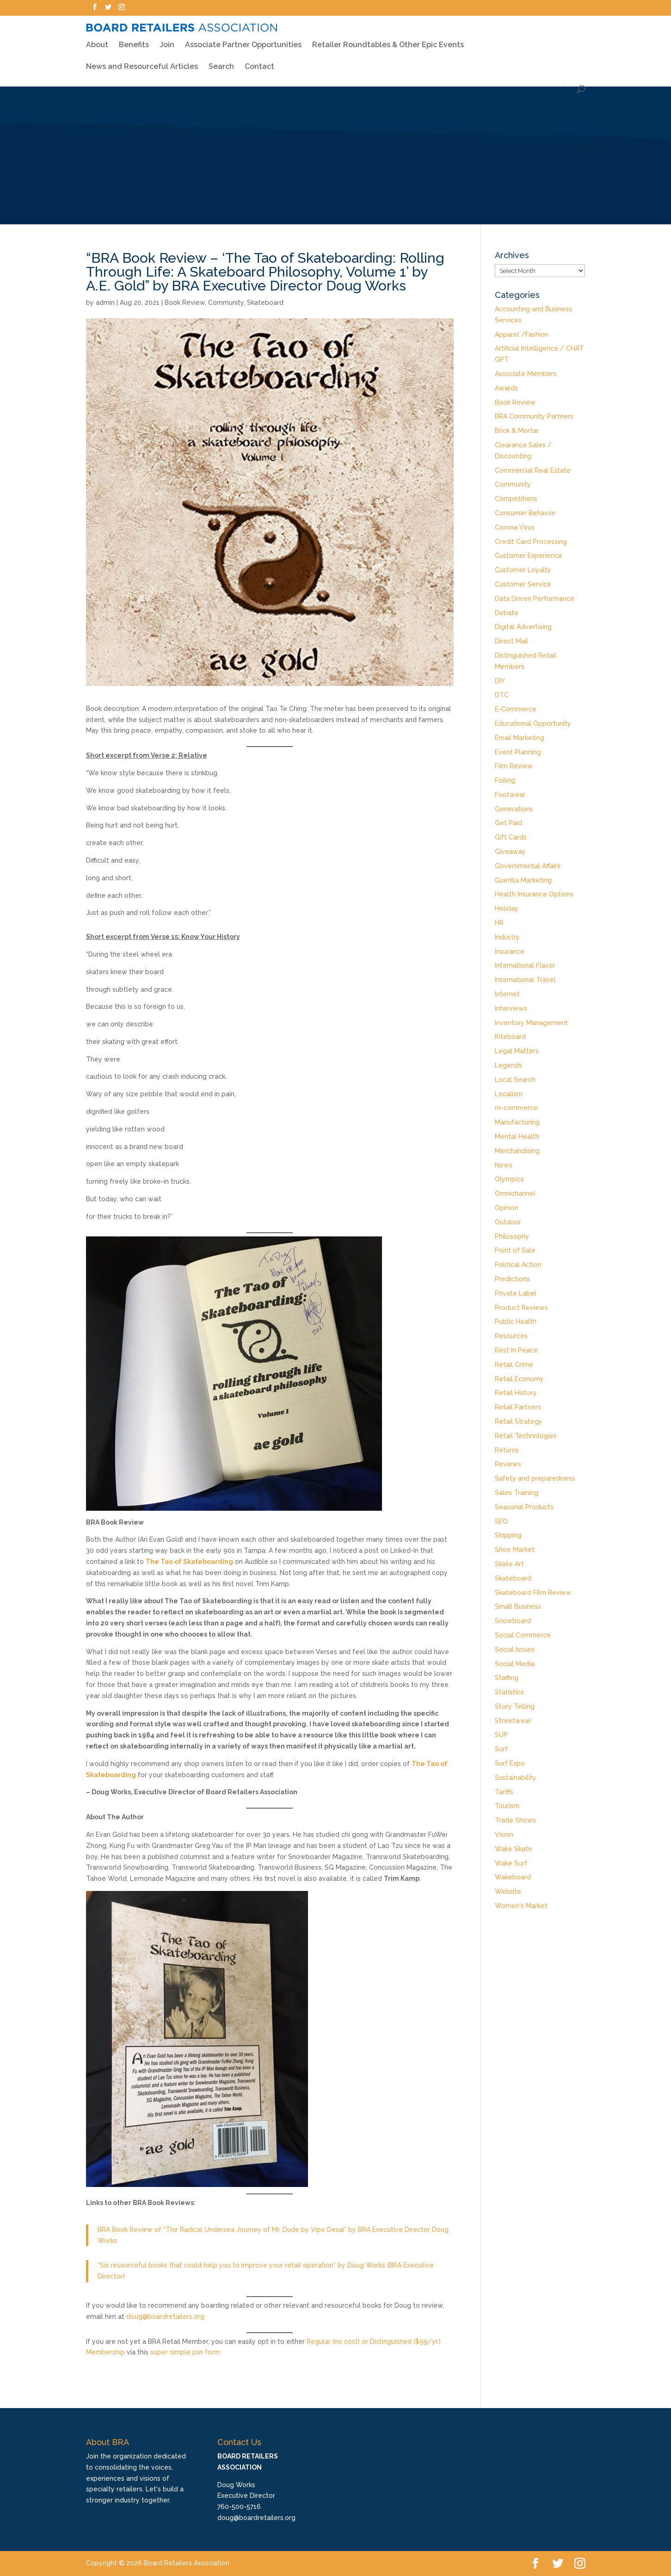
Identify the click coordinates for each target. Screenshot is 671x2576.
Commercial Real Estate (533, 470)
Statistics (509, 1692)
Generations (514, 809)
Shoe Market (515, 1549)
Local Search (515, 1079)
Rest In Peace (516, 1350)
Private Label (515, 1293)
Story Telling (515, 1706)
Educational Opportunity (533, 723)
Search (221, 61)
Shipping (508, 1535)
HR (499, 923)
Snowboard (513, 1621)
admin (105, 302)
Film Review (514, 766)
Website (508, 1891)
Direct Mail (511, 641)
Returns (507, 1450)
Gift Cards (511, 837)
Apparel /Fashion (521, 334)
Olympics (509, 1179)
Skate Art (509, 1564)
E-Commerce (515, 709)
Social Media (515, 1664)
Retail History (516, 1392)
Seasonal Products (524, 1507)
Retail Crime (514, 1364)
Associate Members (526, 373)
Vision (504, 1834)
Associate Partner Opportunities (243, 39)
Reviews (508, 1464)
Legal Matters (517, 1051)
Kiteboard (510, 1036)
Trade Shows (515, 1820)
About (97, 39)
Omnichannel (515, 1193)
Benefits (134, 39)
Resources (511, 1336)
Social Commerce (523, 1635)
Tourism (507, 1806)
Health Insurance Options (534, 894)
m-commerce (516, 1108)
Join (167, 39)
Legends (508, 1065)
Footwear (510, 794)
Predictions (512, 1279)
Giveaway (510, 851)
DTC (502, 694)
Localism (509, 1094)
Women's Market (521, 1905)
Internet (507, 994)
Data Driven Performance (534, 598)
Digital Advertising (523, 626)
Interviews (511, 1008)
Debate (506, 613)
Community (226, 302)
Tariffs (504, 1792)
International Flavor (525, 965)
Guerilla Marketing (523, 880)
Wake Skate (513, 1849)
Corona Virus (515, 527)
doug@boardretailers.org (165, 2316)
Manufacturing (517, 1122)
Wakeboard (513, 1877)
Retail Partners (518, 1407)
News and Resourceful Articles (142, 61)
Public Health (515, 1321)
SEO (501, 1521)
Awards (506, 388)
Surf (501, 1749)
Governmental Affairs (527, 866)
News (503, 1165)
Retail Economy (519, 1379)
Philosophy (512, 1236)
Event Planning (518, 752)
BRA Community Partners (534, 416)
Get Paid (508, 823)
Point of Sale (515, 1250)
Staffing (506, 1677)
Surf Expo (510, 1763)
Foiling (505, 780)
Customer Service (523, 584)
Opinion (506, 1207)
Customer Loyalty (523, 570)
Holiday (506, 908)
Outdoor (508, 1222)
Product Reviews (521, 1307)
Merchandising (517, 1151)
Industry (507, 937)
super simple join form (185, 2352)
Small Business (518, 1606)
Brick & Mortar (517, 430)
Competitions (516, 498)
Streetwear (513, 1720)
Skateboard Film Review (533, 1592)
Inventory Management (531, 1022)
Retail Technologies (526, 1435)
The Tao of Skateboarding (189, 1561)
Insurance (509, 951)
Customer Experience (528, 555)
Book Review (185, 302)
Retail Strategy (518, 1421)
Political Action (518, 1264)
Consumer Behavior (525, 513)
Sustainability (515, 1777)
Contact (259, 61)
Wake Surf (511, 1863)
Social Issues (515, 1649)
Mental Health (517, 1136)
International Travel (525, 979)
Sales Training (516, 1492)
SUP (501, 1734)
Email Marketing (519, 737)
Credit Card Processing (531, 541)
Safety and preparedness (535, 1478)
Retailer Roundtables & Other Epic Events (388, 39)
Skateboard (265, 302)
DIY (500, 681)
